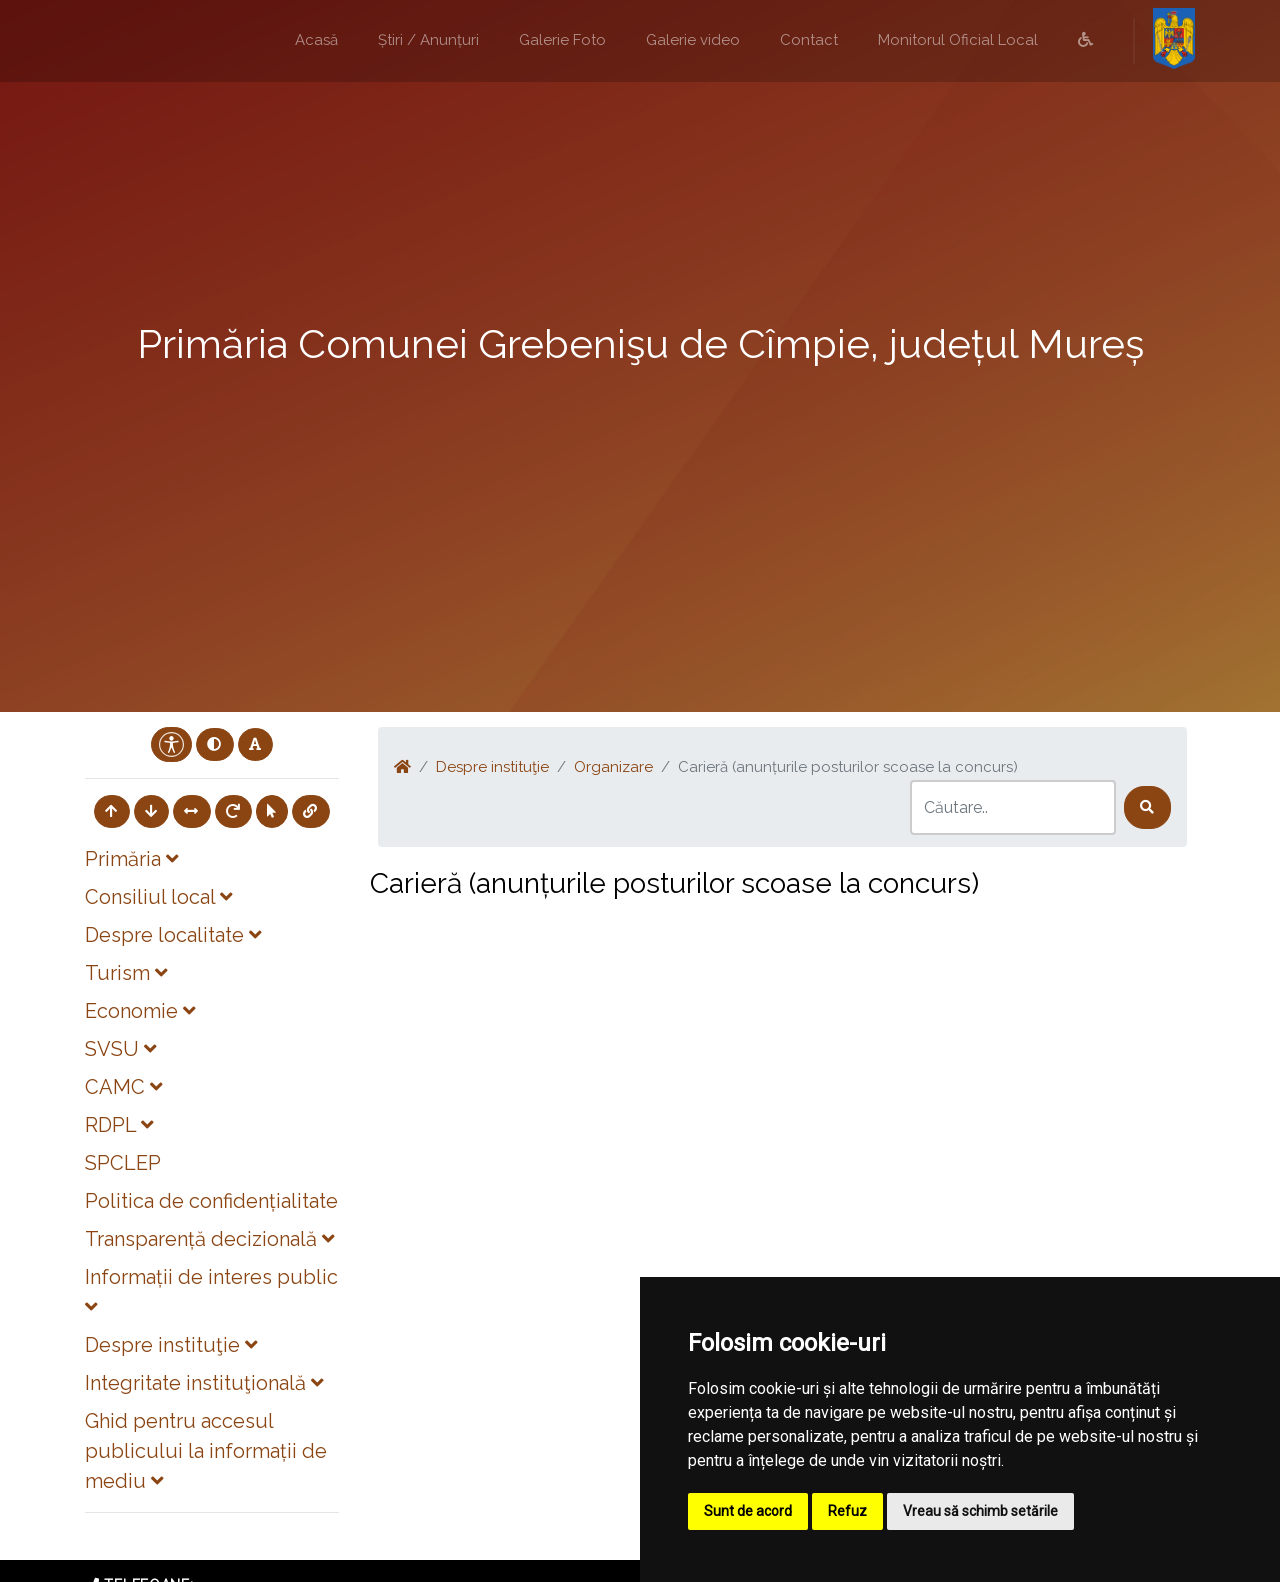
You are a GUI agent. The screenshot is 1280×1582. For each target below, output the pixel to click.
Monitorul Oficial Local (958, 40)
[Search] (1013, 807)
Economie (140, 1011)
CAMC (123, 1087)
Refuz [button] (847, 1511)
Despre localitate (173, 935)
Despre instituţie (171, 1345)
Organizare (613, 767)
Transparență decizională (209, 1239)
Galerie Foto (562, 40)
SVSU (120, 1049)
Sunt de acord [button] (748, 1511)
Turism (126, 973)
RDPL (119, 1125)
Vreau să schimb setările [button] (980, 1511)
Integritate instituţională (204, 1383)
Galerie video (693, 40)
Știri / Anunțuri (428, 40)
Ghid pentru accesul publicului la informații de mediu (206, 1451)
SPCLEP (123, 1163)
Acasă (316, 40)
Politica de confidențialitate (211, 1201)
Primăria (131, 859)
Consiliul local (158, 897)
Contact (809, 40)
